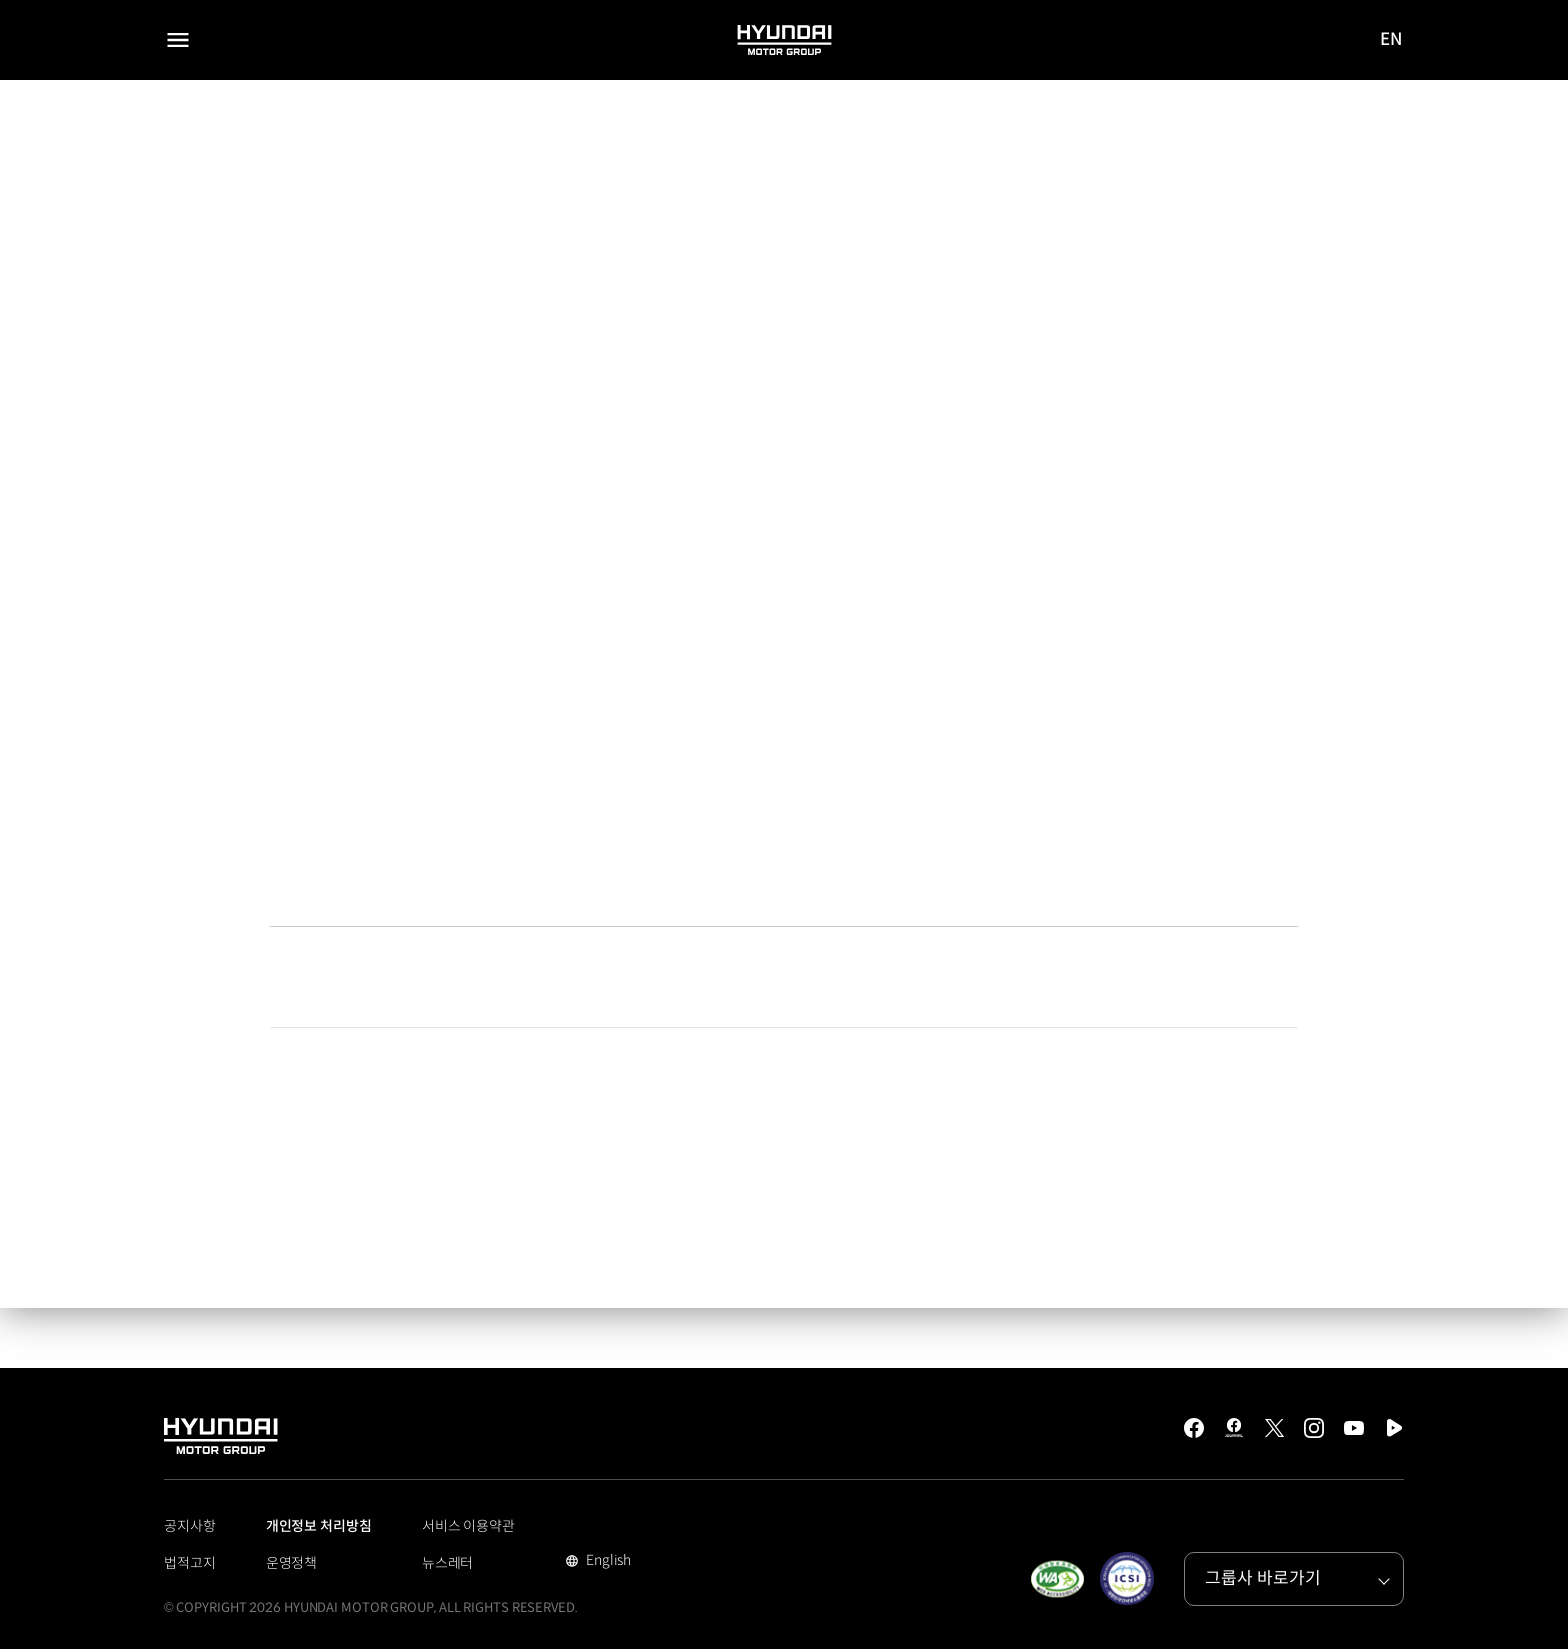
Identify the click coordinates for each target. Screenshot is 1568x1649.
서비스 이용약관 (468, 1526)
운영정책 (292, 1563)
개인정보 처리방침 (319, 1526)
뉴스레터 (448, 1563)
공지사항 (190, 1526)
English (606, 1562)
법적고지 (190, 1563)
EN (1392, 41)
